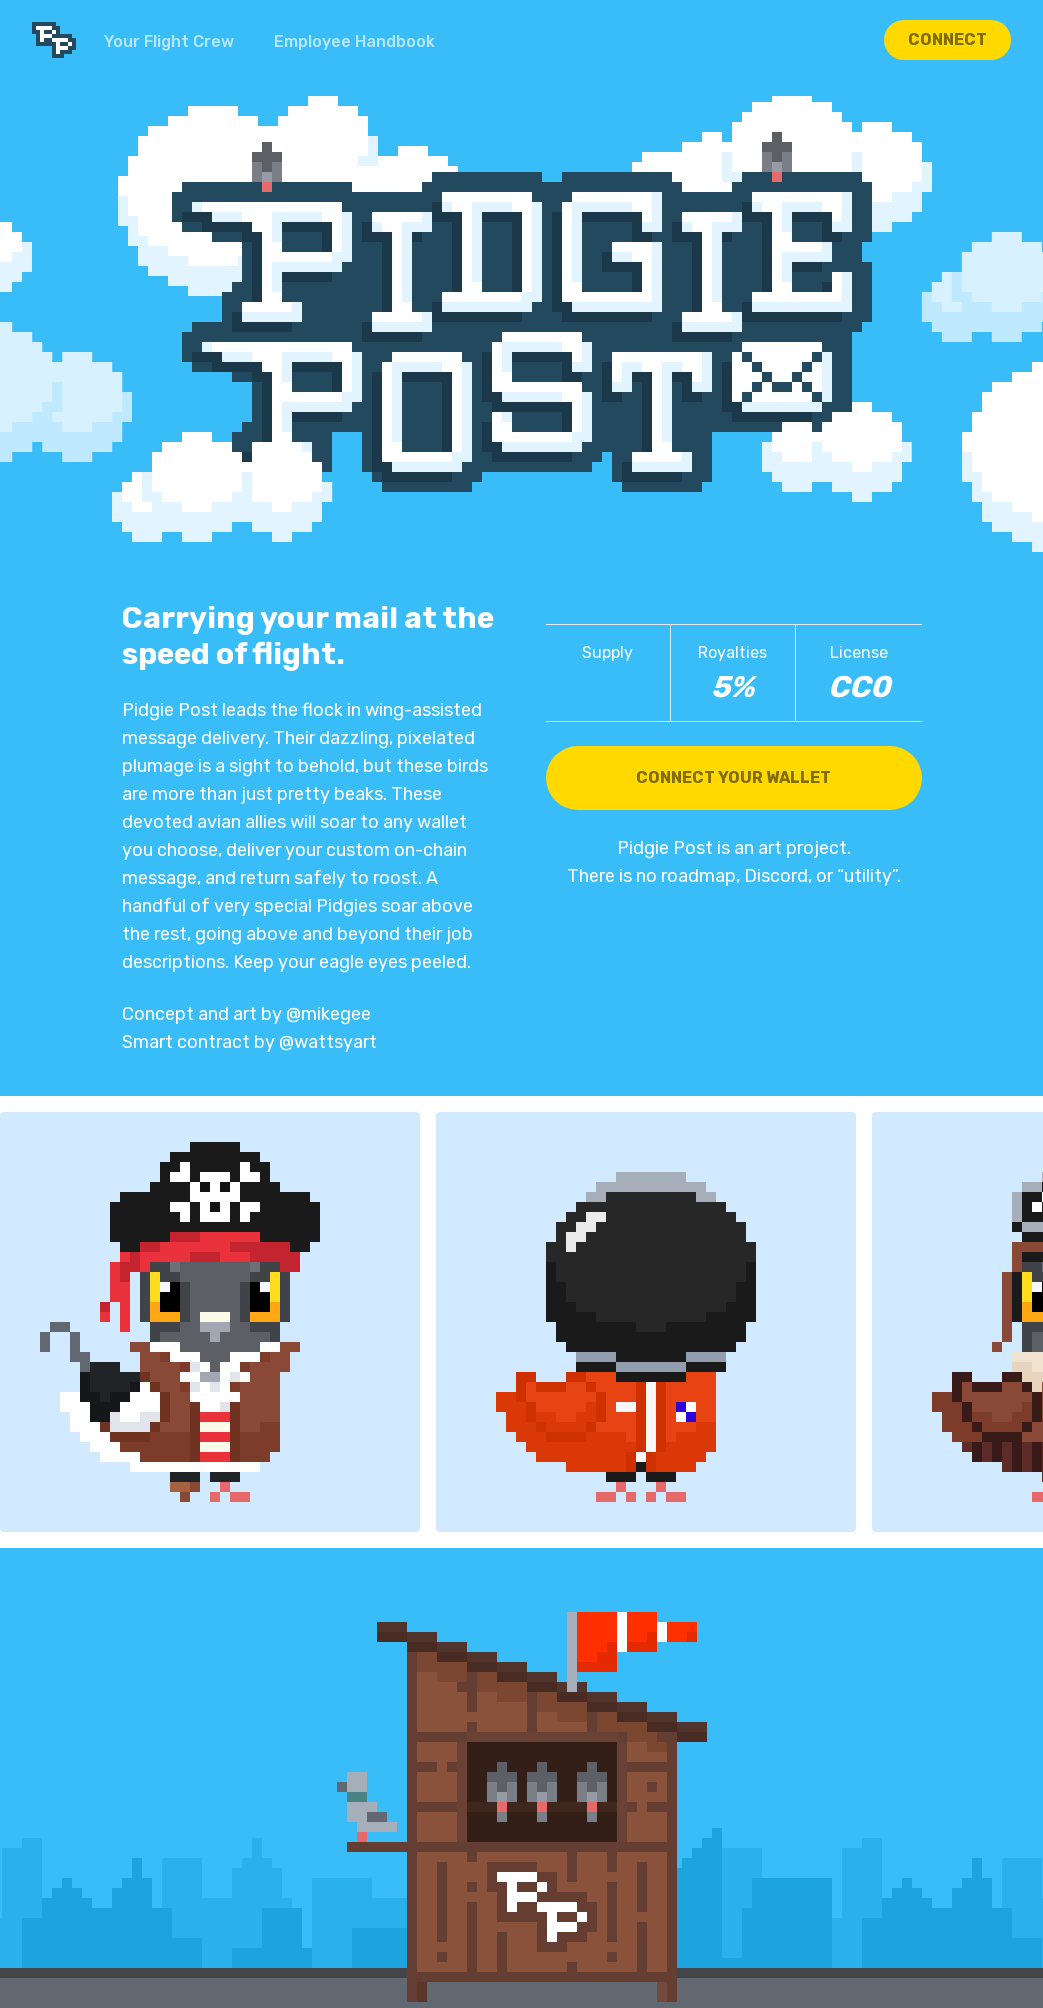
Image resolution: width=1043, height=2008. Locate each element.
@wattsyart (328, 1042)
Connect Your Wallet (733, 777)
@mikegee (328, 1014)
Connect (947, 39)
